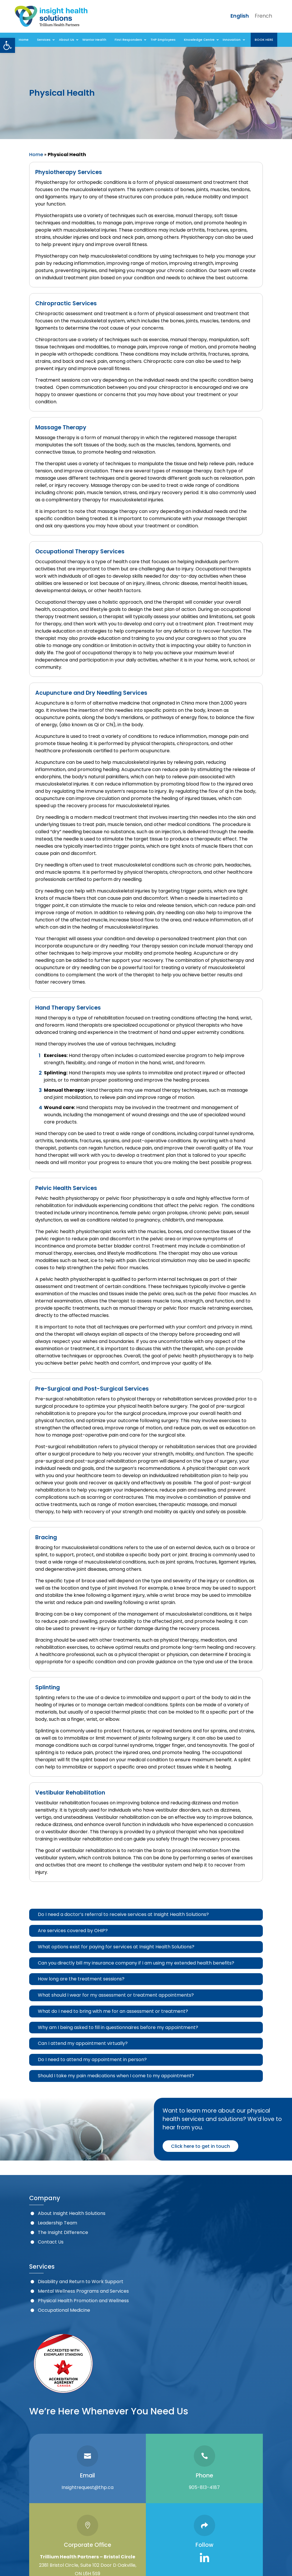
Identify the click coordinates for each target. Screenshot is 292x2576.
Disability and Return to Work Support (80, 2281)
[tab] (146, 1915)
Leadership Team (57, 2223)
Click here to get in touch (200, 2146)
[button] (7, 45)
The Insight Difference (63, 2232)
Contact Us (51, 2242)
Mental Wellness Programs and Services (83, 2291)
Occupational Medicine (64, 2310)
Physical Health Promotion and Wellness (83, 2300)
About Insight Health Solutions (71, 2213)
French (263, 15)
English (239, 15)
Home (36, 154)
